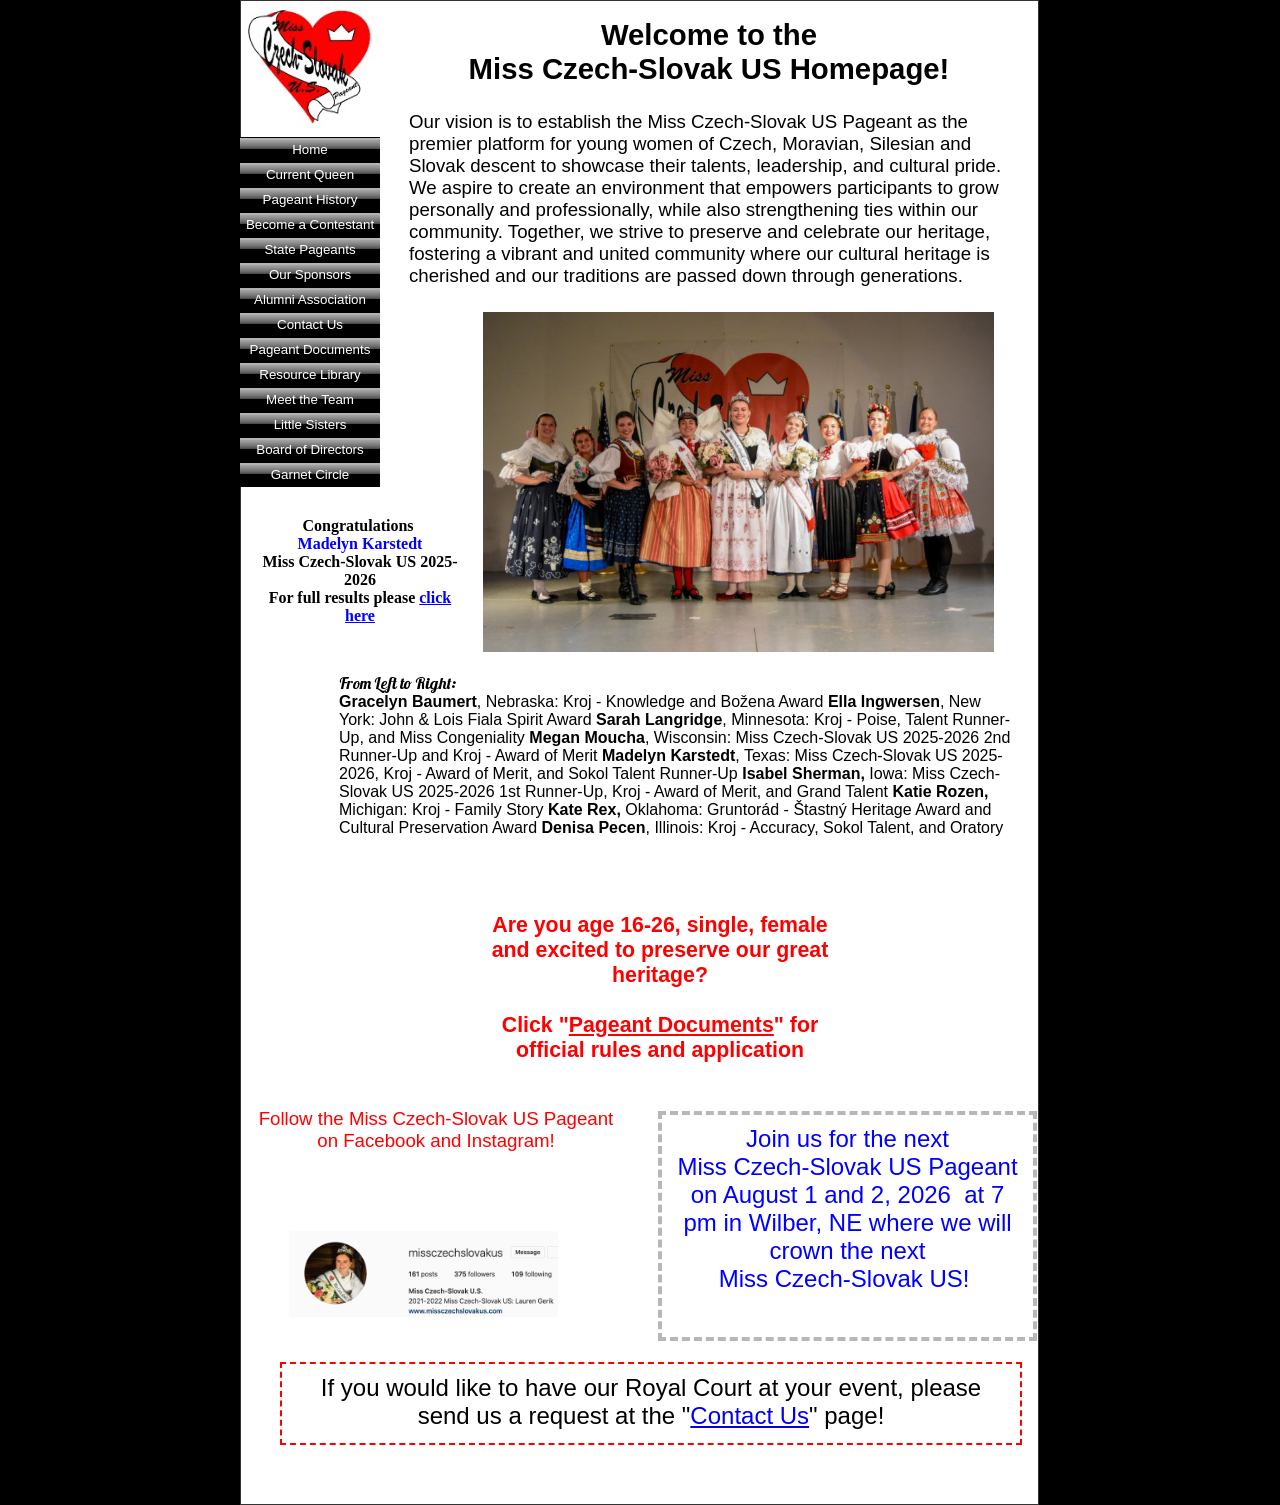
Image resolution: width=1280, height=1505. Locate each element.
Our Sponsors (310, 274)
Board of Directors (309, 449)
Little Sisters (310, 424)
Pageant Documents (310, 349)
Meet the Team (310, 399)
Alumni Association (310, 299)
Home (310, 149)
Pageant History (310, 199)
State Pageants (309, 249)
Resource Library (309, 374)
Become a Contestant (310, 224)
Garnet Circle (310, 474)
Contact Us (310, 324)
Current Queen (310, 174)
